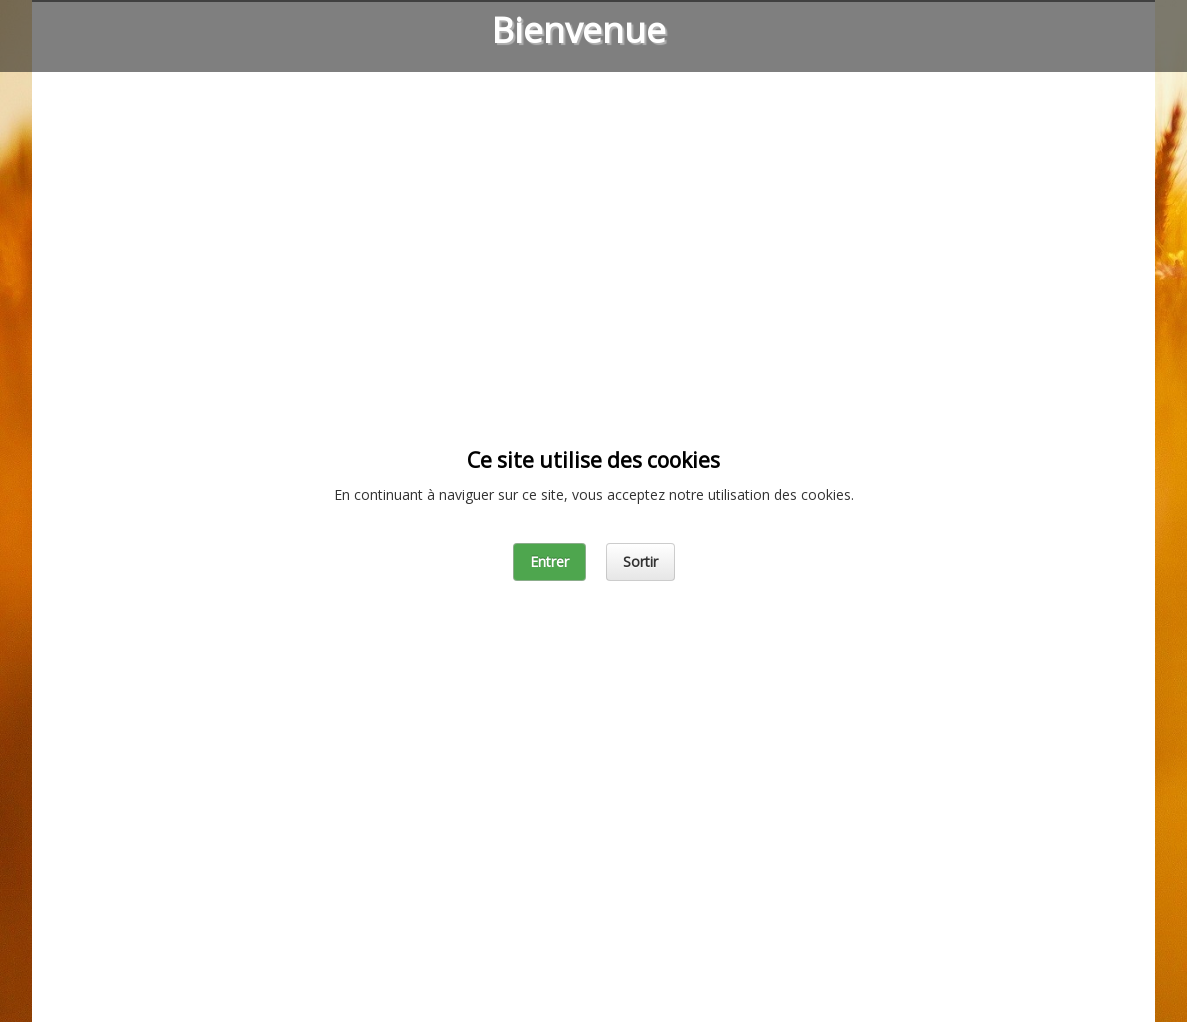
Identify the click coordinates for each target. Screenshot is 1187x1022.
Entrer (549, 561)
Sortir (640, 561)
